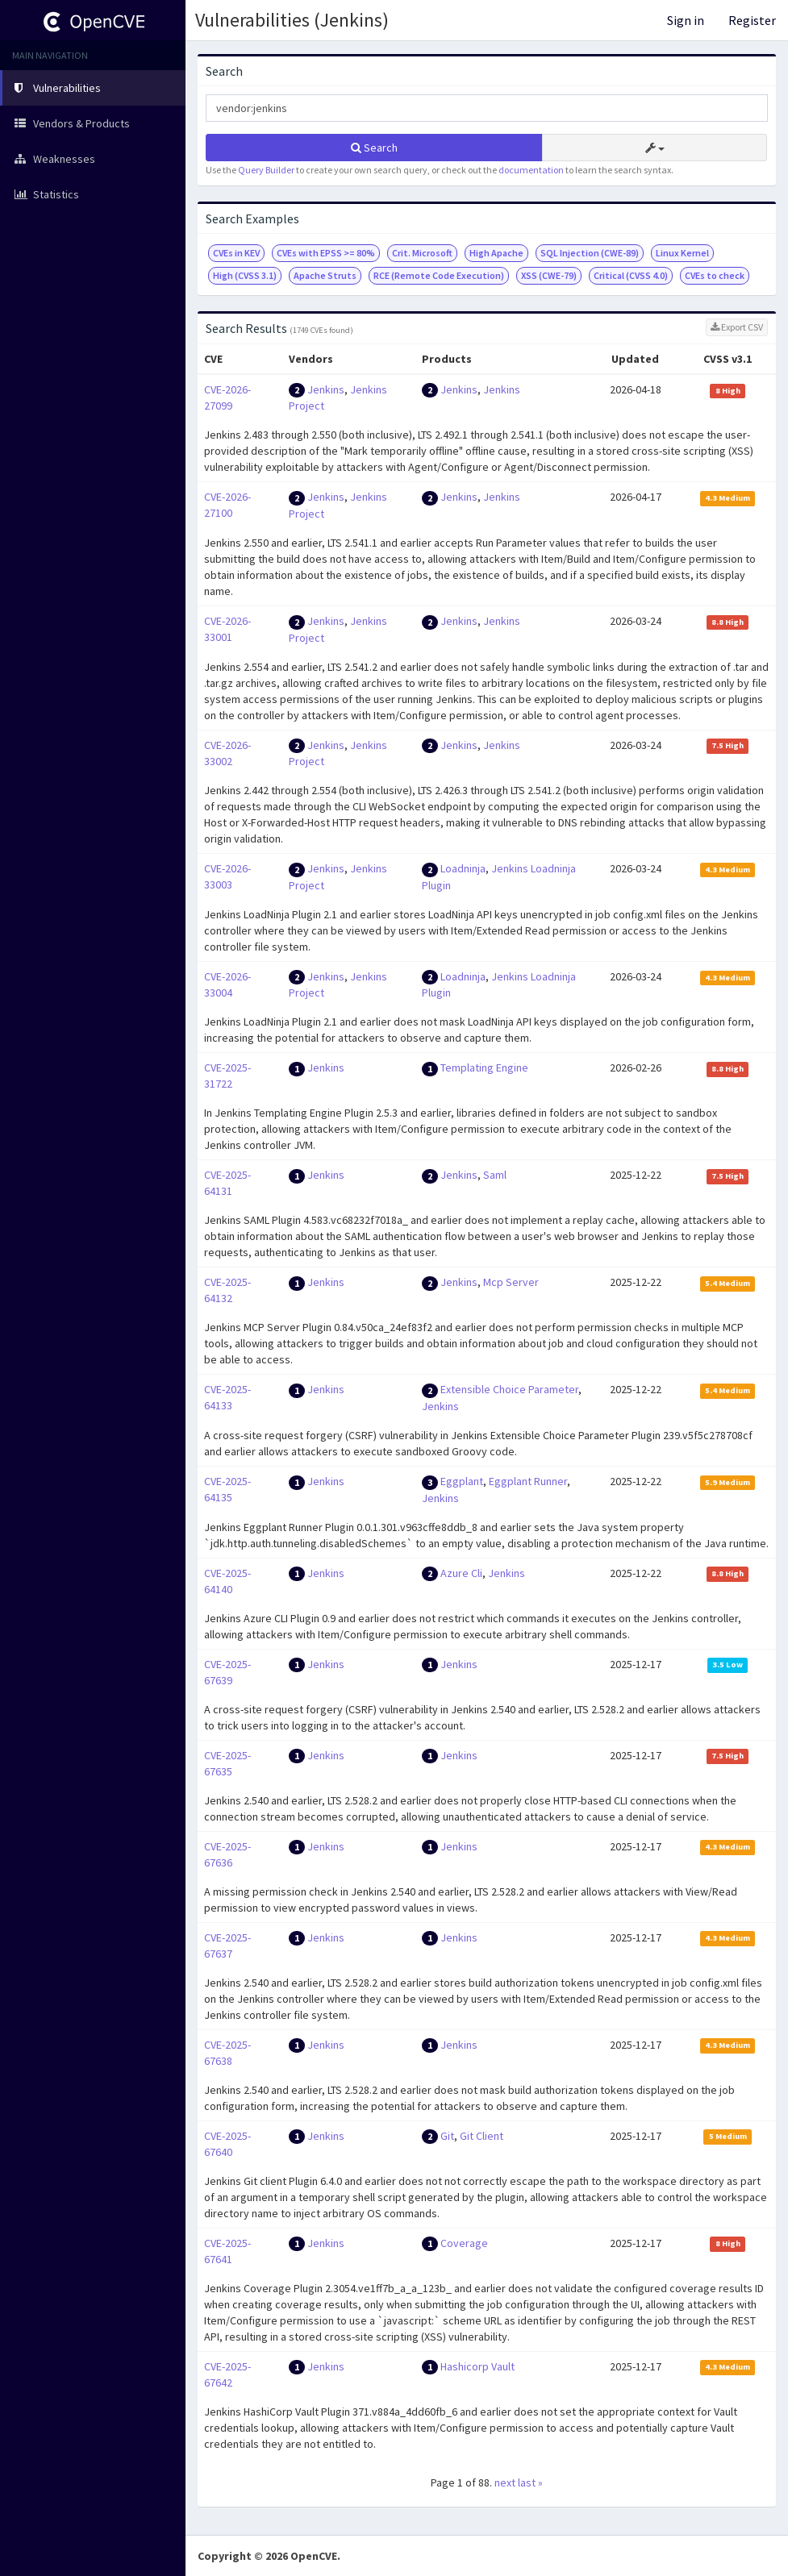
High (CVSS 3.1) (245, 275)
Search (374, 147)
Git (447, 2136)
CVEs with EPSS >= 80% (326, 253)
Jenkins (325, 389)
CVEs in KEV (236, 253)
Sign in (685, 20)
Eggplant (461, 1481)
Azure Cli (461, 1573)
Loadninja (463, 868)
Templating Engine (484, 1067)
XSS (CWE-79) (549, 275)
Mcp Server (511, 1282)
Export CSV (737, 327)
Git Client (481, 2136)
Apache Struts (325, 275)
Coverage (464, 2243)
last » (530, 2482)
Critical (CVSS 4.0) (631, 275)
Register (752, 20)
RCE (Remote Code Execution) (438, 275)
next (504, 2482)
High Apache (496, 253)
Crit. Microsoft (422, 253)
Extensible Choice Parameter (509, 1389)
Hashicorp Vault (477, 2366)
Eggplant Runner (528, 1481)
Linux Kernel (682, 253)
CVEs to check (714, 275)
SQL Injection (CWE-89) (589, 253)
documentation (531, 170)
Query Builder (266, 170)
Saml (495, 1174)
